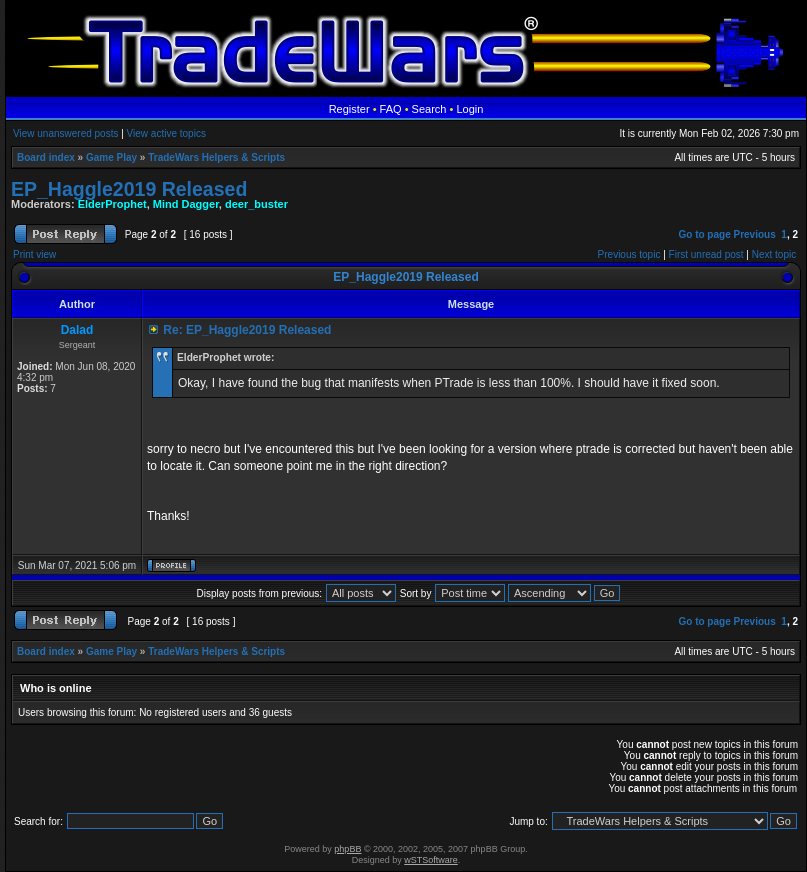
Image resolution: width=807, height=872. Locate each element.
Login (469, 109)
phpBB (347, 849)
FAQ (391, 109)
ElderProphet (112, 204)
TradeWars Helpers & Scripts (216, 157)
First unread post (706, 254)
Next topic (774, 254)
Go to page (704, 234)
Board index (46, 157)
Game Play (111, 157)
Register (349, 109)
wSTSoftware (431, 860)
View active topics (166, 133)
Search (429, 109)
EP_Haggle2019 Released (129, 189)
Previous (755, 234)
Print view (34, 254)
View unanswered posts (65, 133)
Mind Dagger (186, 204)
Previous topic (629, 254)
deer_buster (256, 204)
